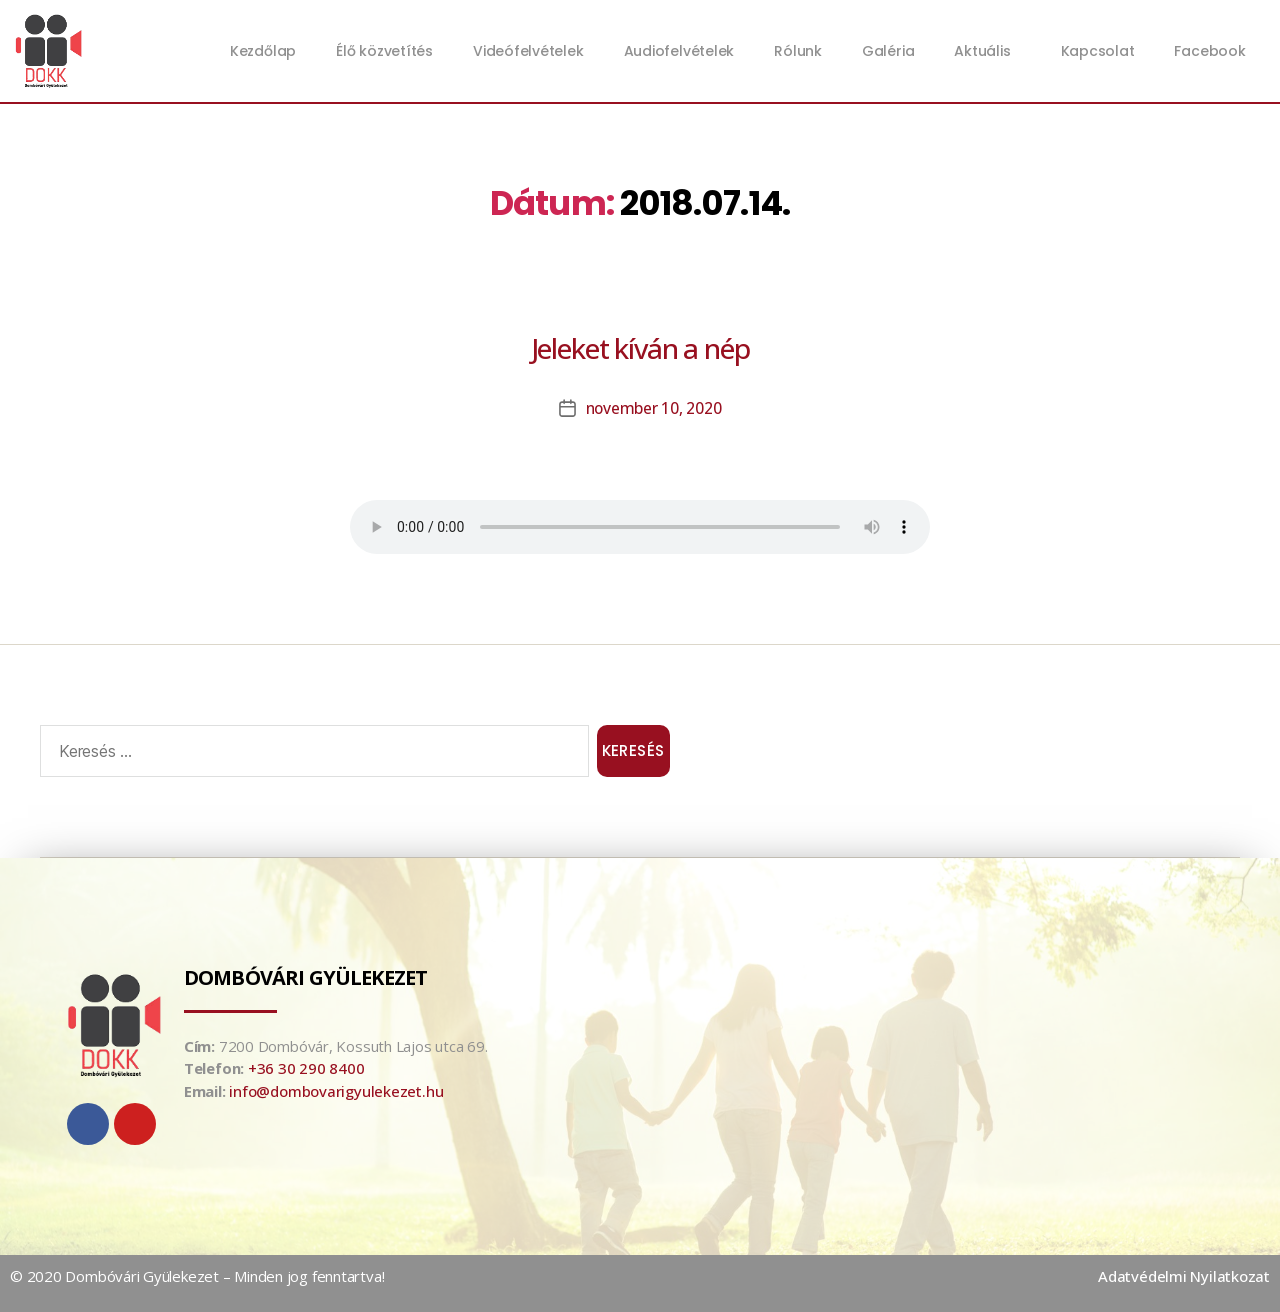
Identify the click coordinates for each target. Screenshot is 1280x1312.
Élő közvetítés (384, 51)
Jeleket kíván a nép (640, 348)
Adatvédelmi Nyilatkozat (1184, 1276)
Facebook (1209, 51)
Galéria (888, 51)
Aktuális (987, 51)
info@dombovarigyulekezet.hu (336, 1091)
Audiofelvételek (679, 51)
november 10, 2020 (653, 408)
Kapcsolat (1098, 51)
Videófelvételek (528, 51)
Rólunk (798, 51)
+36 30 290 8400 (306, 1068)
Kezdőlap (263, 51)
